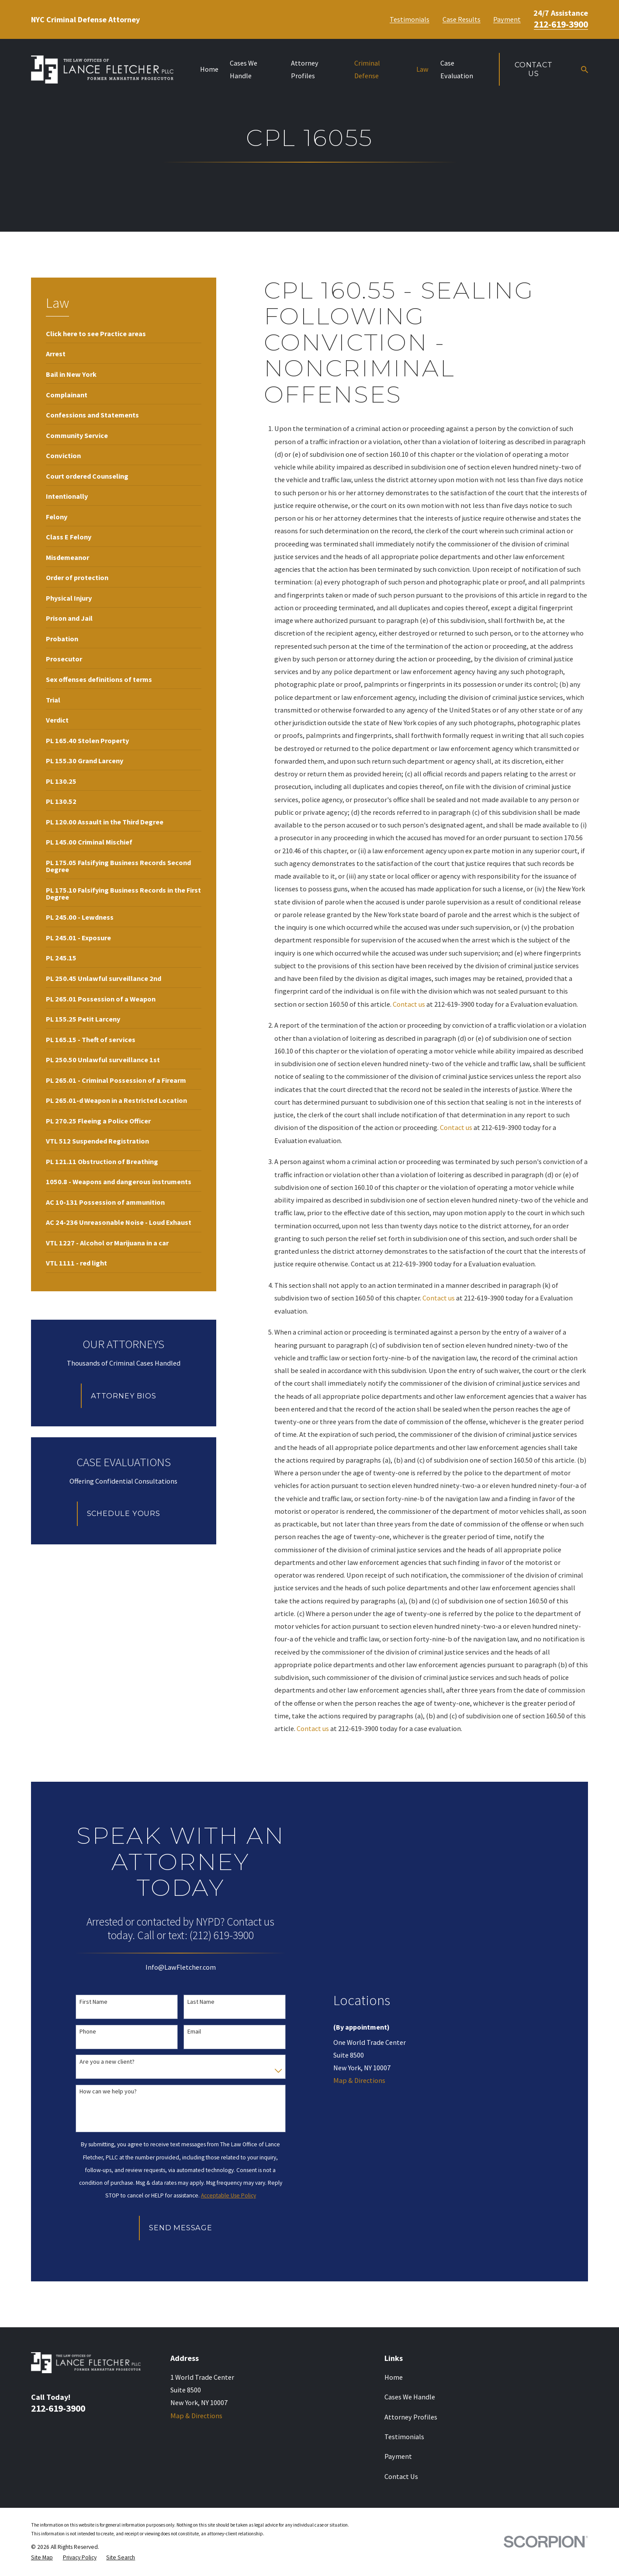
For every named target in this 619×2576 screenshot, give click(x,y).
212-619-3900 (561, 24)
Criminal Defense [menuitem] (367, 69)
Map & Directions (359, 2080)
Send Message (180, 2227)
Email (194, 2031)
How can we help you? (108, 2091)
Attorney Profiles (410, 2417)
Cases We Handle (409, 2396)
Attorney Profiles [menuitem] (304, 69)
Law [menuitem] (422, 69)
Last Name (200, 2002)
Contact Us (534, 69)
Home (393, 2377)
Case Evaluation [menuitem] (456, 69)
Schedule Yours (123, 1513)
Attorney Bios (123, 1395)
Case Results (462, 19)
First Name (93, 2002)
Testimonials (409, 19)
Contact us (409, 1004)
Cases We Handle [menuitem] (243, 69)
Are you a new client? (107, 2061)
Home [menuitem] (209, 69)
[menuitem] (96, 333)
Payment (507, 19)
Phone (88, 2031)
